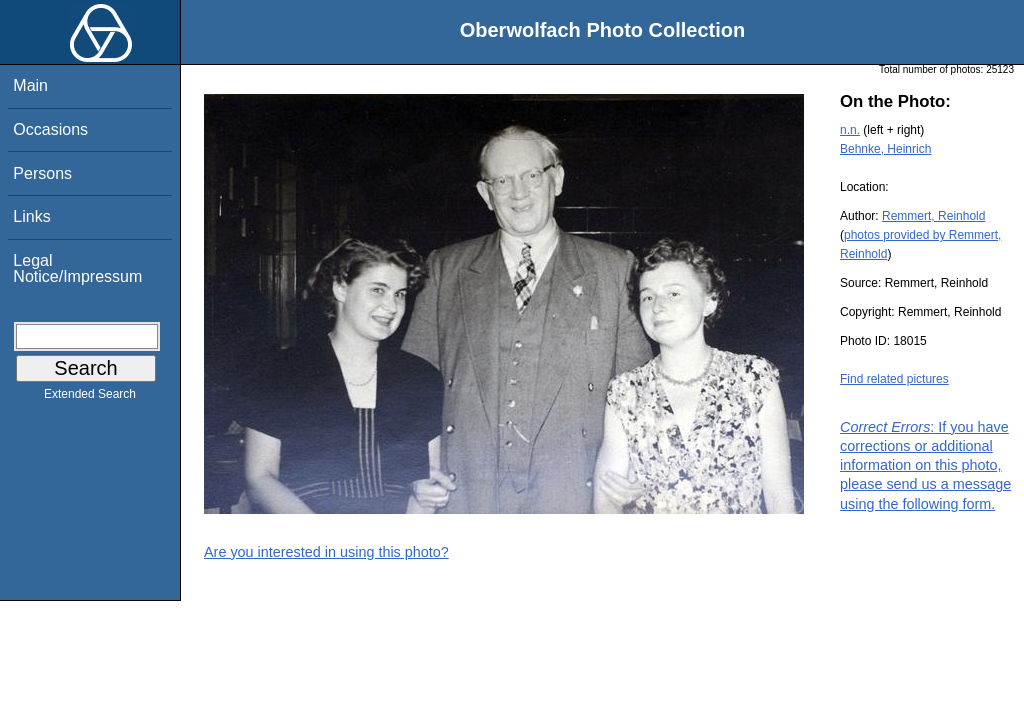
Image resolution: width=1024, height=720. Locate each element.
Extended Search (90, 398)
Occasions (50, 129)
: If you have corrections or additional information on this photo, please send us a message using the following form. (925, 465)
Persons (42, 173)
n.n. (850, 130)
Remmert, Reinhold (933, 216)
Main (30, 85)
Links (31, 216)
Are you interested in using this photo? (326, 552)
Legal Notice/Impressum (77, 268)
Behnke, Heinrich (885, 149)
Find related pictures (894, 379)
